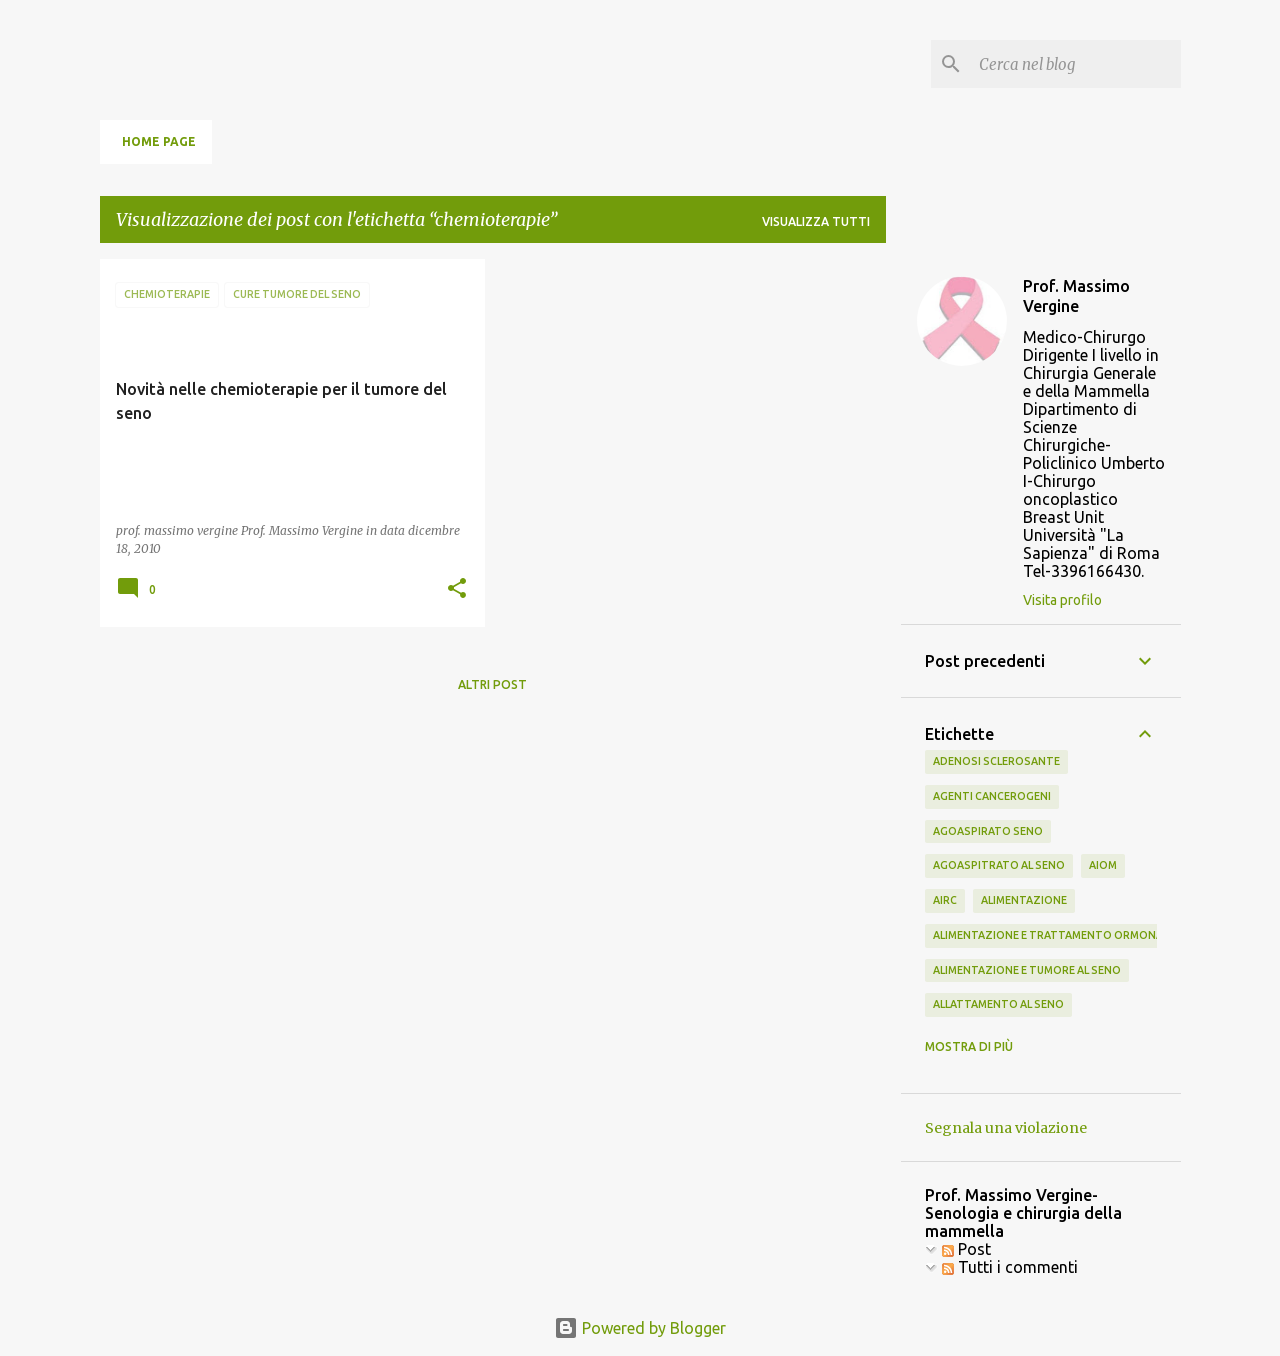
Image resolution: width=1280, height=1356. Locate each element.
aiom (1103, 865)
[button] (457, 589)
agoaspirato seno (988, 831)
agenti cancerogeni (992, 796)
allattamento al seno (998, 1004)
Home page (159, 141)
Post (966, 1249)
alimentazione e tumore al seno (1027, 970)
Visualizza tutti (816, 221)
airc (945, 900)
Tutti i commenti (1010, 1267)
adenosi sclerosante (996, 761)
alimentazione (1024, 900)
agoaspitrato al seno (999, 865)
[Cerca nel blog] (1076, 64)
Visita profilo (1062, 600)
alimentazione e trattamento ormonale (1053, 935)
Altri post (492, 684)
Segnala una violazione (1006, 1128)
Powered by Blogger (640, 1328)
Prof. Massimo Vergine (1076, 296)
